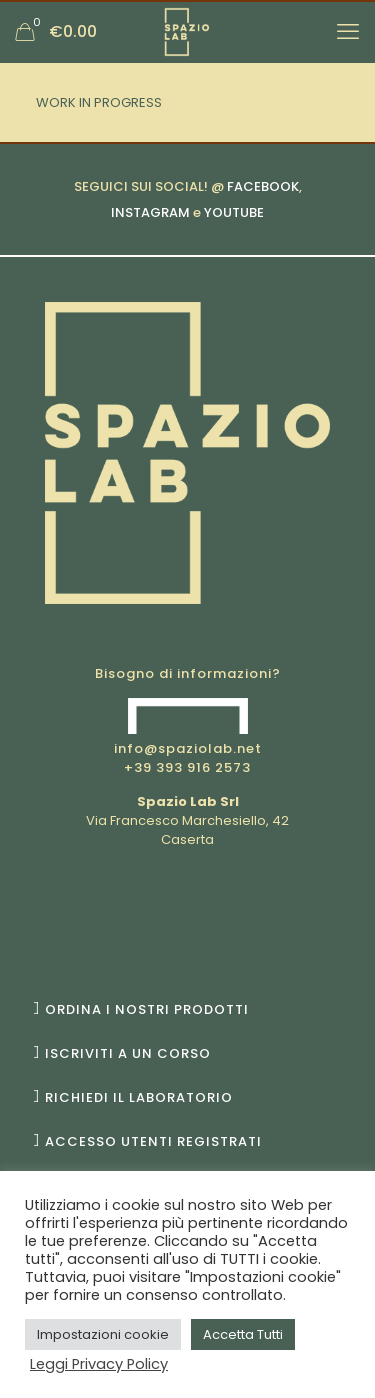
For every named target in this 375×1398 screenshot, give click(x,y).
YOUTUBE (234, 212)
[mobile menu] (348, 32)
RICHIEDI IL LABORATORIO (139, 1097)
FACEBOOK (263, 186)
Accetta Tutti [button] (243, 1334)
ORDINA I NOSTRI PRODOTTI (147, 1009)
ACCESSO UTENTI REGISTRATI (153, 1141)
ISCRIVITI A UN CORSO (128, 1053)
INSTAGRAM (150, 212)
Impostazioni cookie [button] (103, 1334)
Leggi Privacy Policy (99, 1364)
